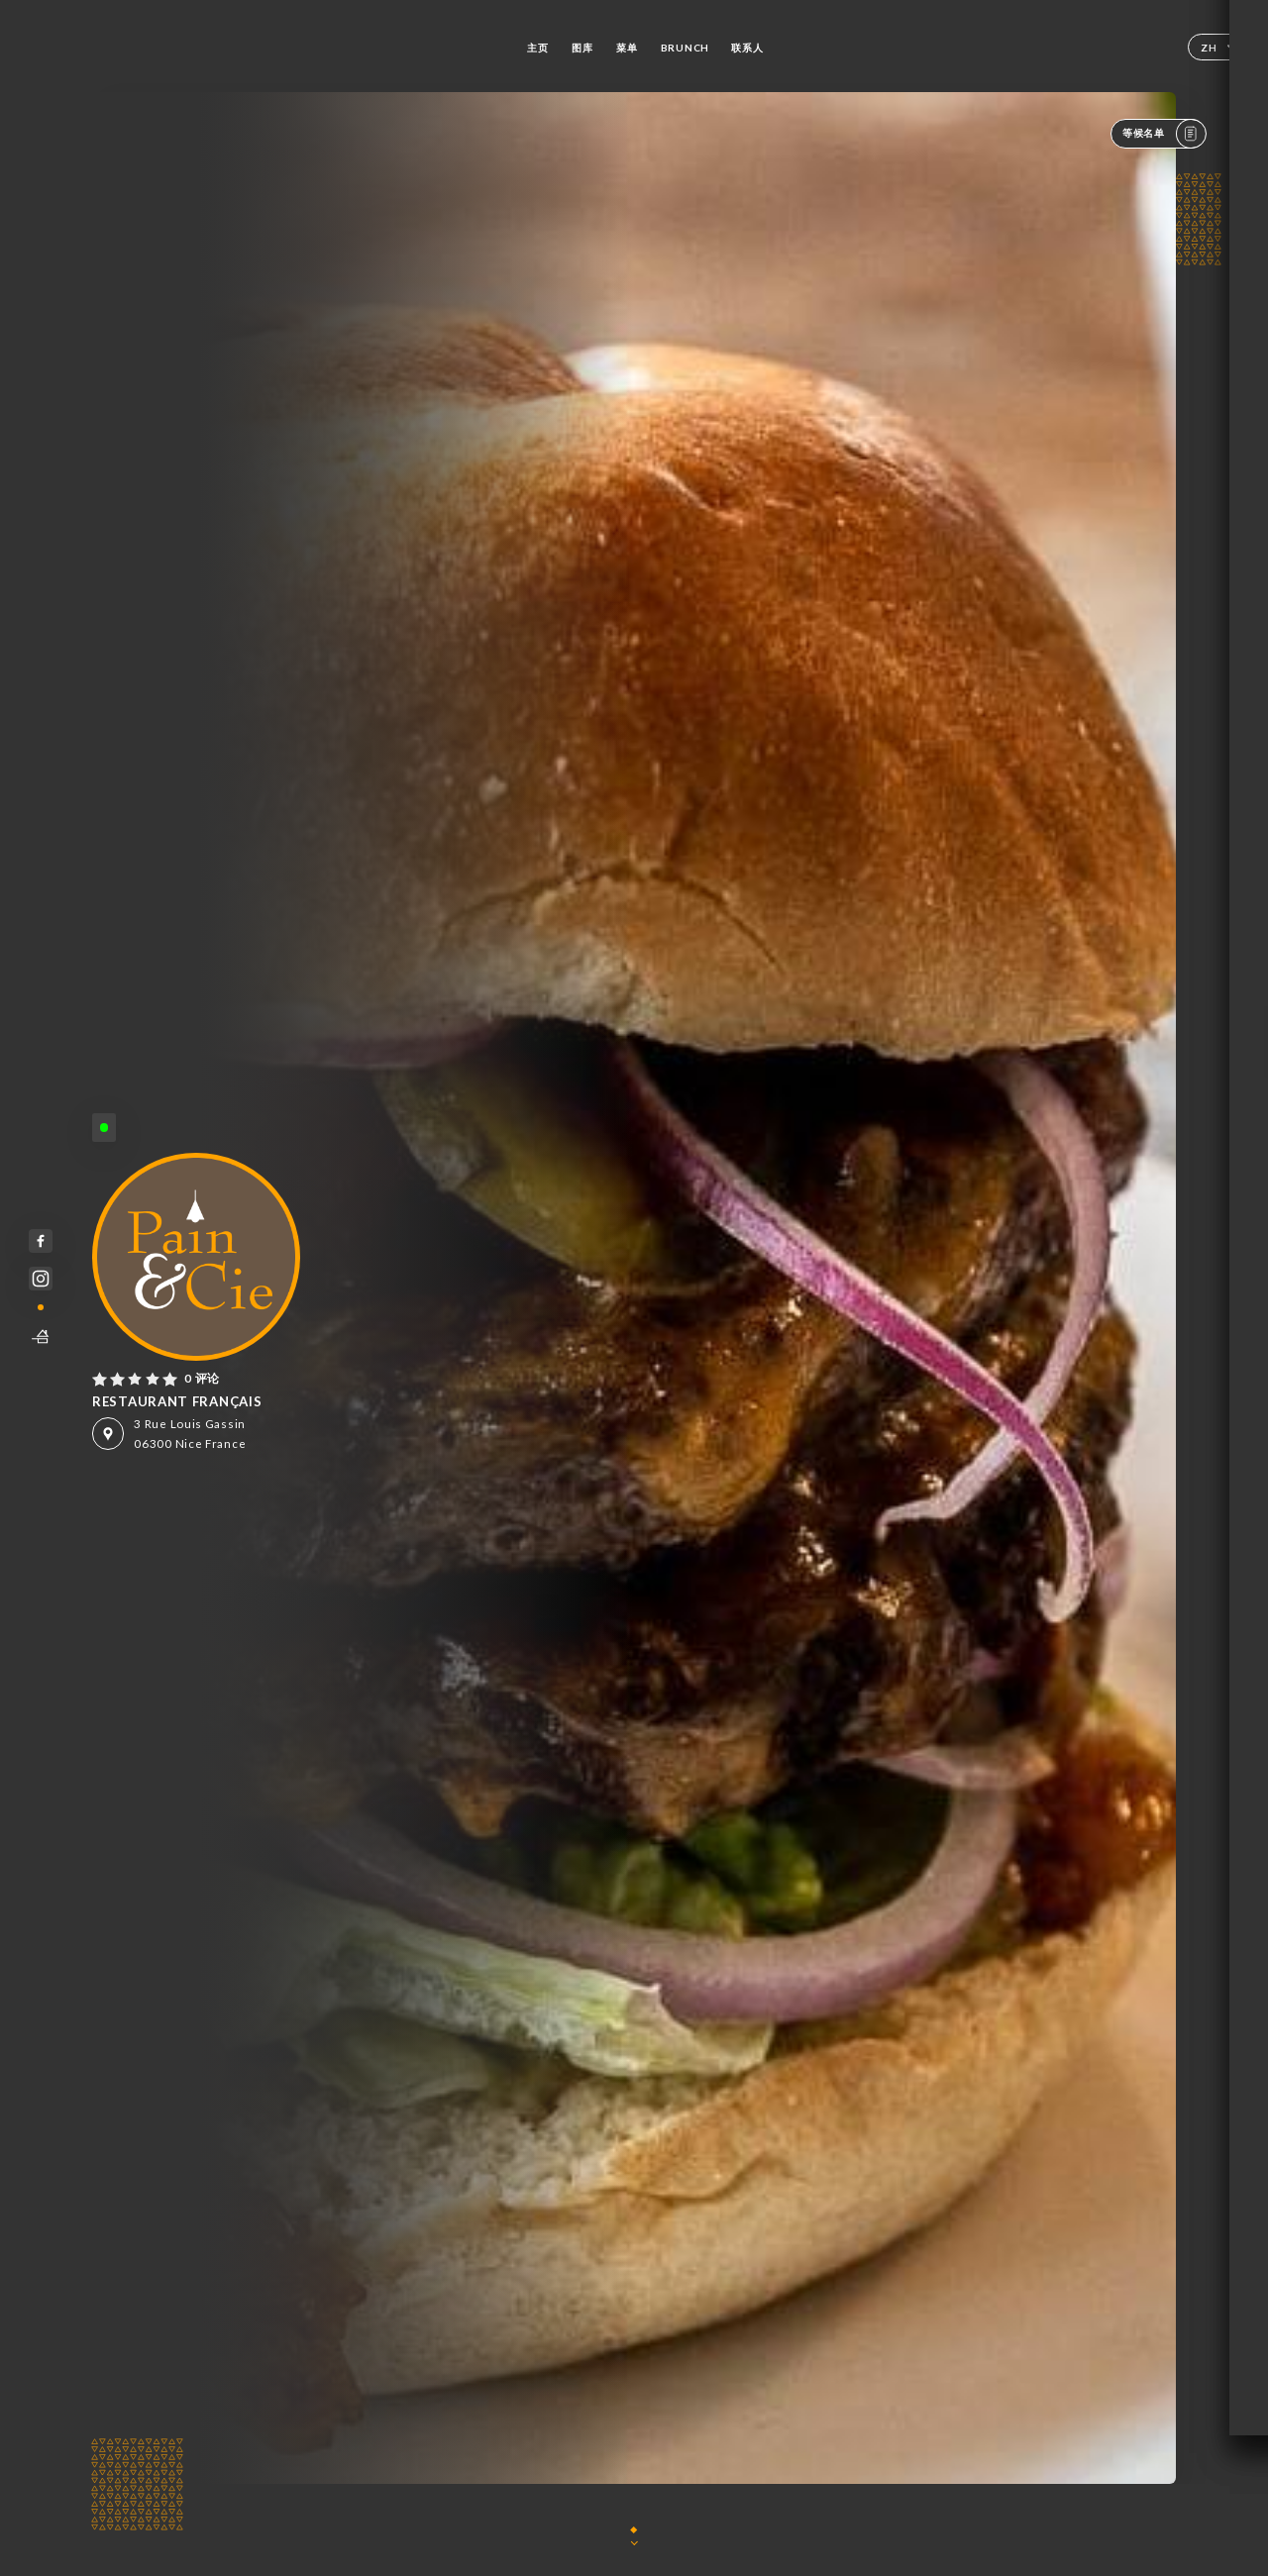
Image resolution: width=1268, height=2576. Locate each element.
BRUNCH (685, 47)
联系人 (747, 47)
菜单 (626, 47)
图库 (582, 47)
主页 (537, 47)
